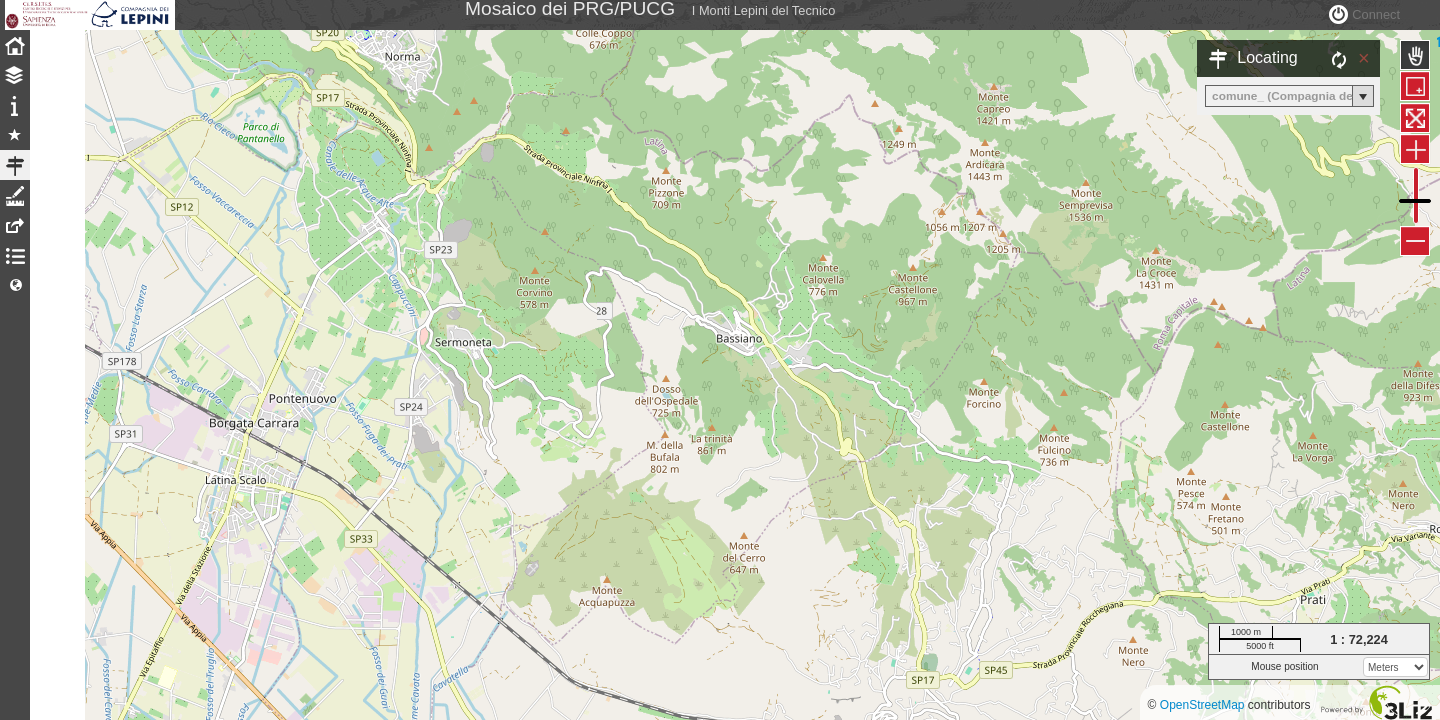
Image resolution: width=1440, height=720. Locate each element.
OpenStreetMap (1202, 705)
